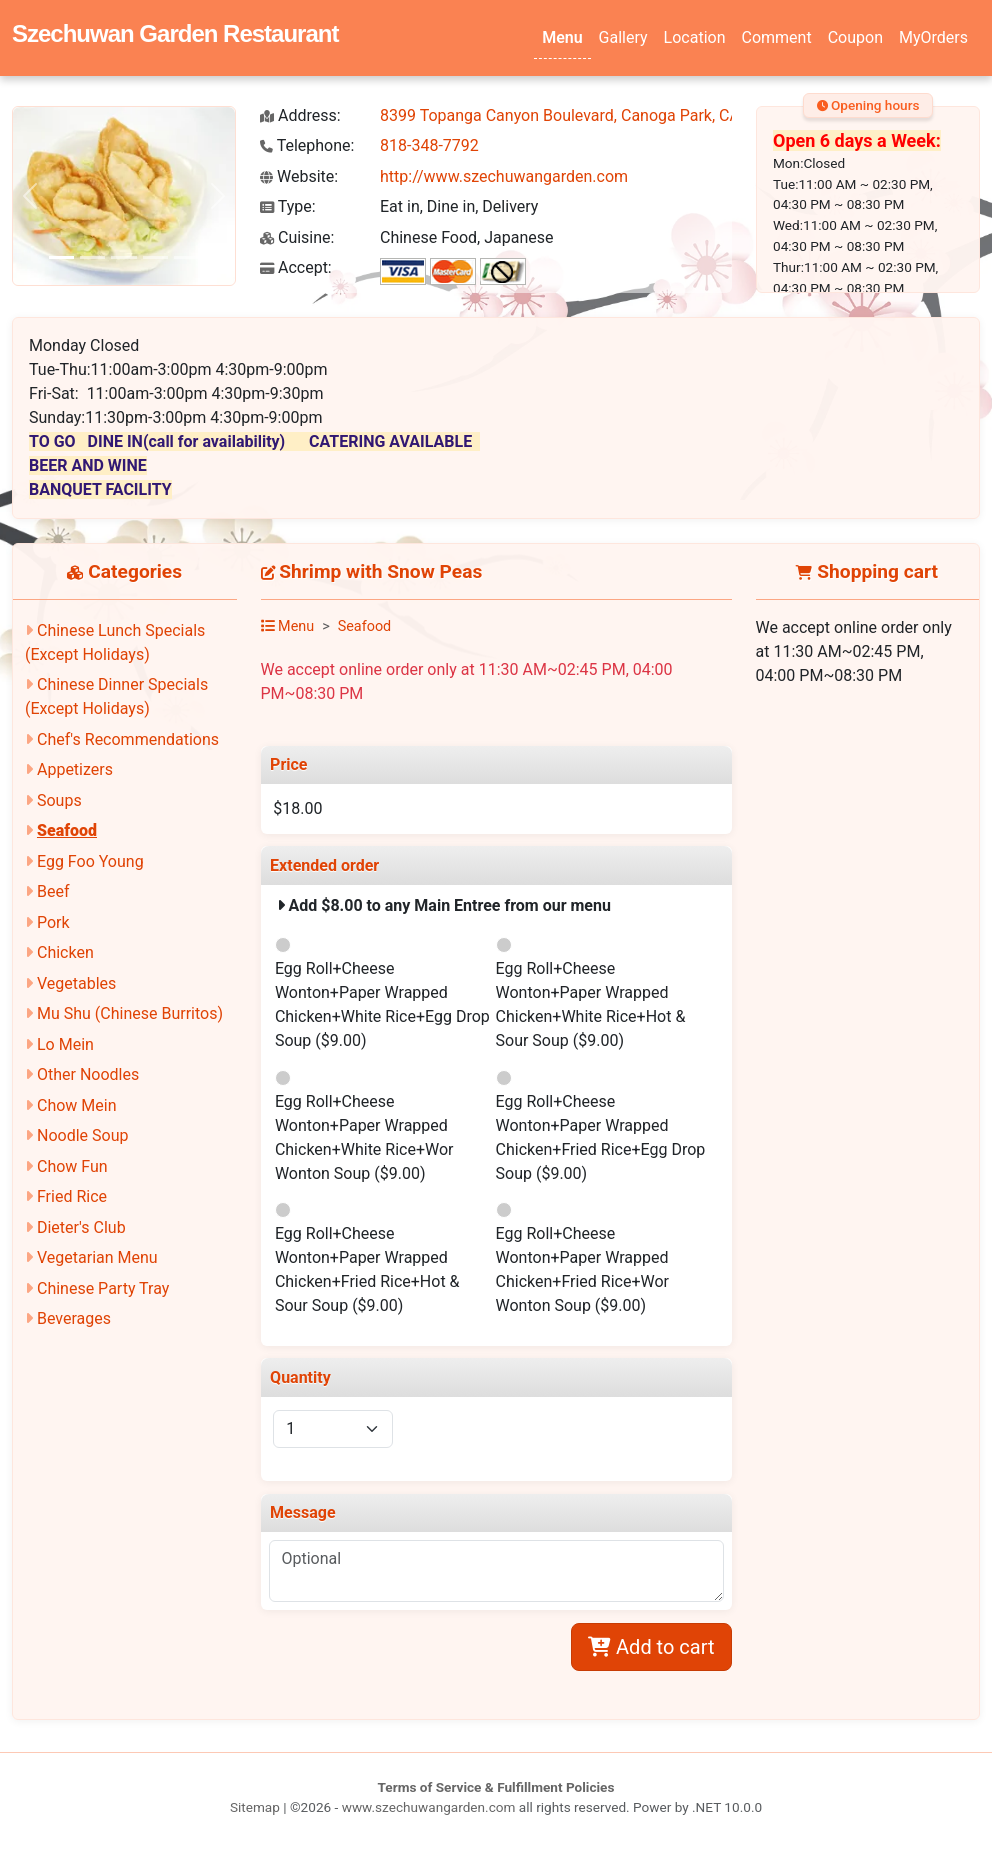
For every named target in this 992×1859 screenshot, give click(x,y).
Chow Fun (72, 1166)
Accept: (296, 267)
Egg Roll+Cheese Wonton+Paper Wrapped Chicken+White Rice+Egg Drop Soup (382, 1004)
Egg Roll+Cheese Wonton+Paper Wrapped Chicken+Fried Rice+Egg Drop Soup (601, 1137)
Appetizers (75, 769)
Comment (777, 37)
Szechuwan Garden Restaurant (175, 33)
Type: (288, 206)
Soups (59, 800)
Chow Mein (77, 1105)
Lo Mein (65, 1044)
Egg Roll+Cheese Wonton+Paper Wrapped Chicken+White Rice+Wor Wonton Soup (364, 1137)
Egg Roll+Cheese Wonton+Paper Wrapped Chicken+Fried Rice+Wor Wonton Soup (582, 1269)
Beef (53, 891)
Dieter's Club (81, 1227)
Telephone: (307, 145)
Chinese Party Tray (103, 1288)
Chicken (65, 952)
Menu (562, 37)
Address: (300, 115)
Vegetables (76, 983)
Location (695, 37)
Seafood (67, 830)
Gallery (623, 37)
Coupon (855, 37)
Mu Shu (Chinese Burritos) (130, 1013)
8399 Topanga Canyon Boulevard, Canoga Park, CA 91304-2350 (604, 115)
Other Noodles (88, 1074)
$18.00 (297, 808)
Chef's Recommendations (128, 739)
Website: (299, 176)
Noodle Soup (82, 1135)
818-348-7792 (429, 145)
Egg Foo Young (90, 861)
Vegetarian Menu (97, 1257)
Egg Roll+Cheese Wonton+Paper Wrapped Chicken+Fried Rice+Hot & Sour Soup (367, 1269)
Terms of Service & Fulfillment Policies (496, 1787)
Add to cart (651, 1647)
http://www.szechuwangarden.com (504, 176)
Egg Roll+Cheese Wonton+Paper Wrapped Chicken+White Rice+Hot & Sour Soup (591, 1004)
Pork (53, 922)
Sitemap (255, 1807)
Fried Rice (72, 1196)
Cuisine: (297, 237)
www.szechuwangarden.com (429, 1807)
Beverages (74, 1318)
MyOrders (933, 37)
